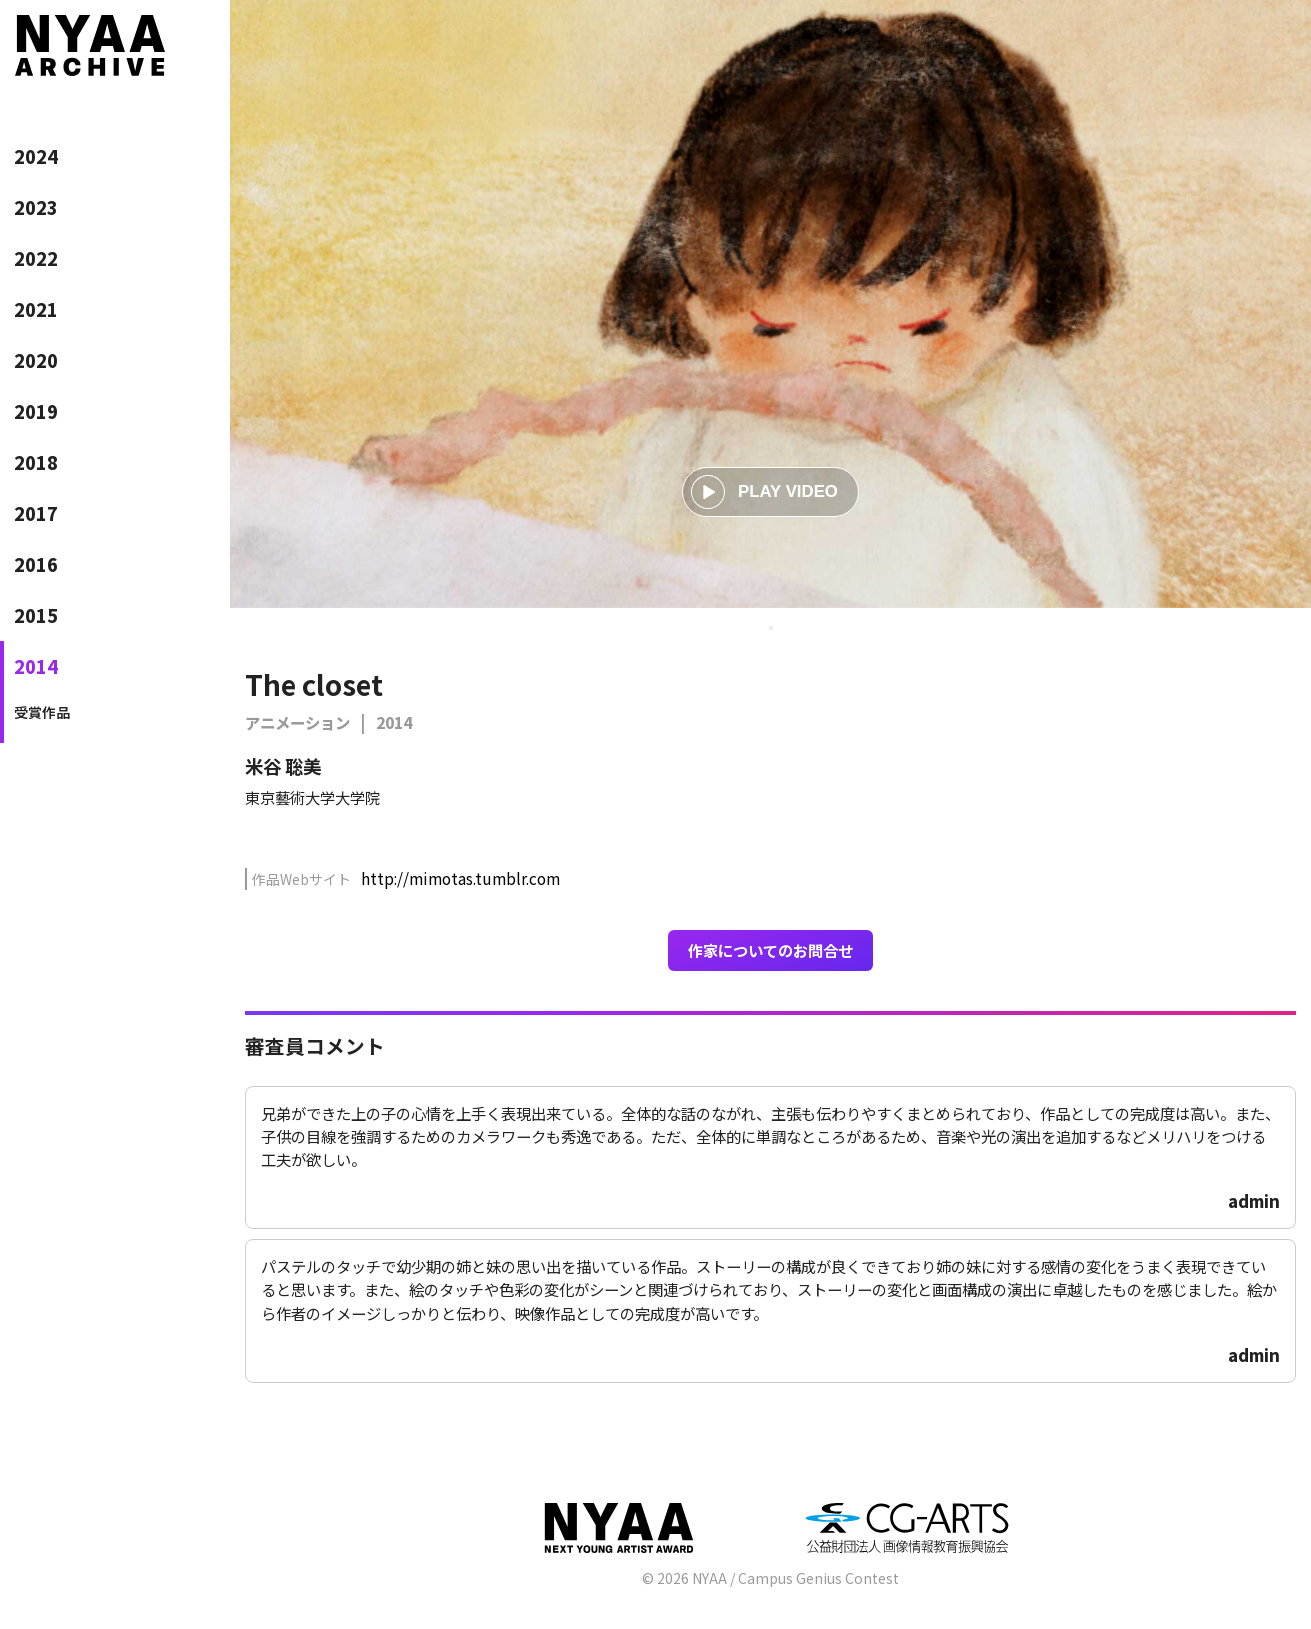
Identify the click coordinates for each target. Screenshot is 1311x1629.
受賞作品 (42, 712)
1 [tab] (771, 628)
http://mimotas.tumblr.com (460, 878)
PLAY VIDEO (764, 492)
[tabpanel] (770, 304)
